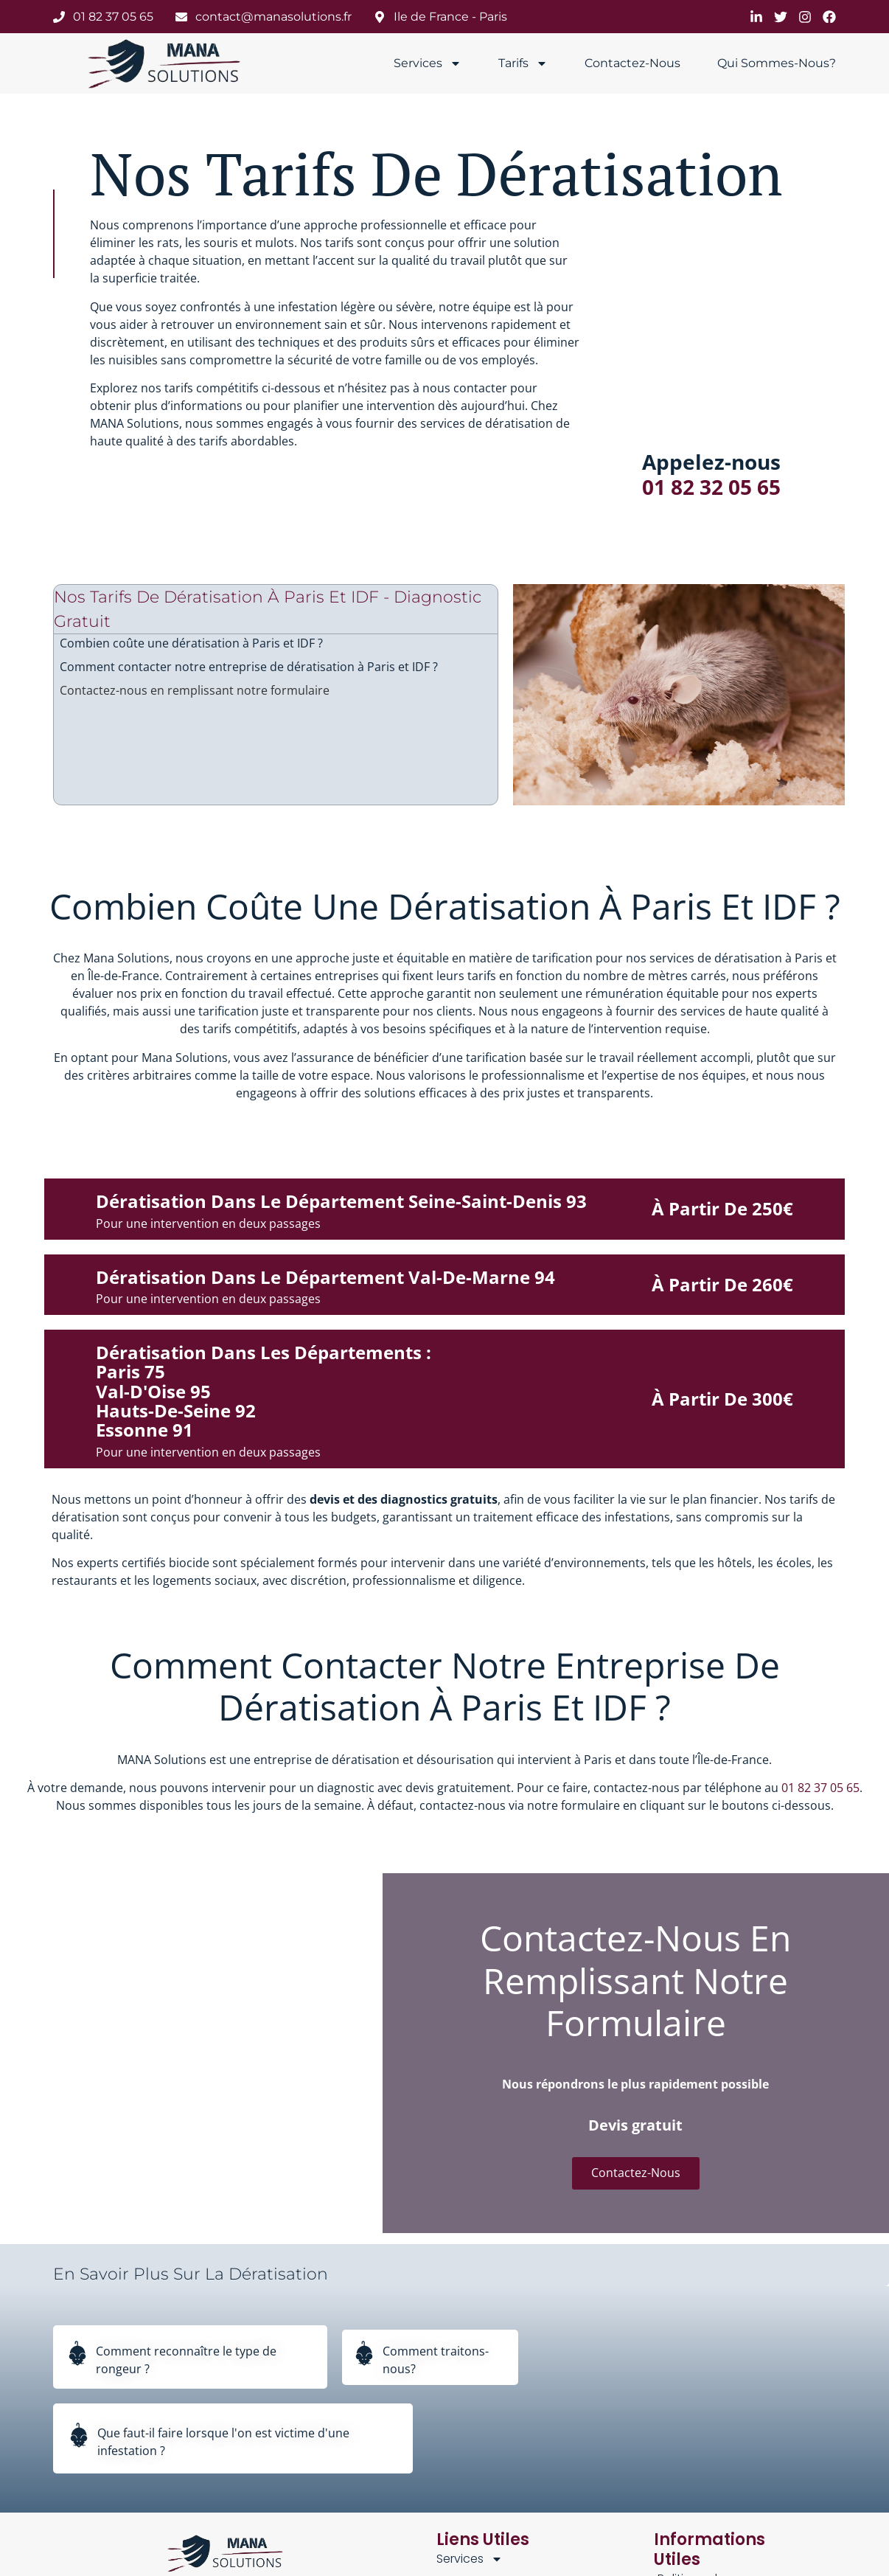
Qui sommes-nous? (776, 63)
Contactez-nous (632, 63)
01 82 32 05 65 (711, 487)
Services (427, 63)
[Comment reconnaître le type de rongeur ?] (77, 2357)
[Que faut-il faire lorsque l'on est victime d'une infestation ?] (78, 2438)
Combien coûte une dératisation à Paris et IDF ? (191, 643)
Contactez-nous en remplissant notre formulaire (195, 690)
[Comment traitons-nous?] (364, 2357)
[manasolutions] (166, 63)
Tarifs (523, 63)
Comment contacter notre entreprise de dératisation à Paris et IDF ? (249, 667)
